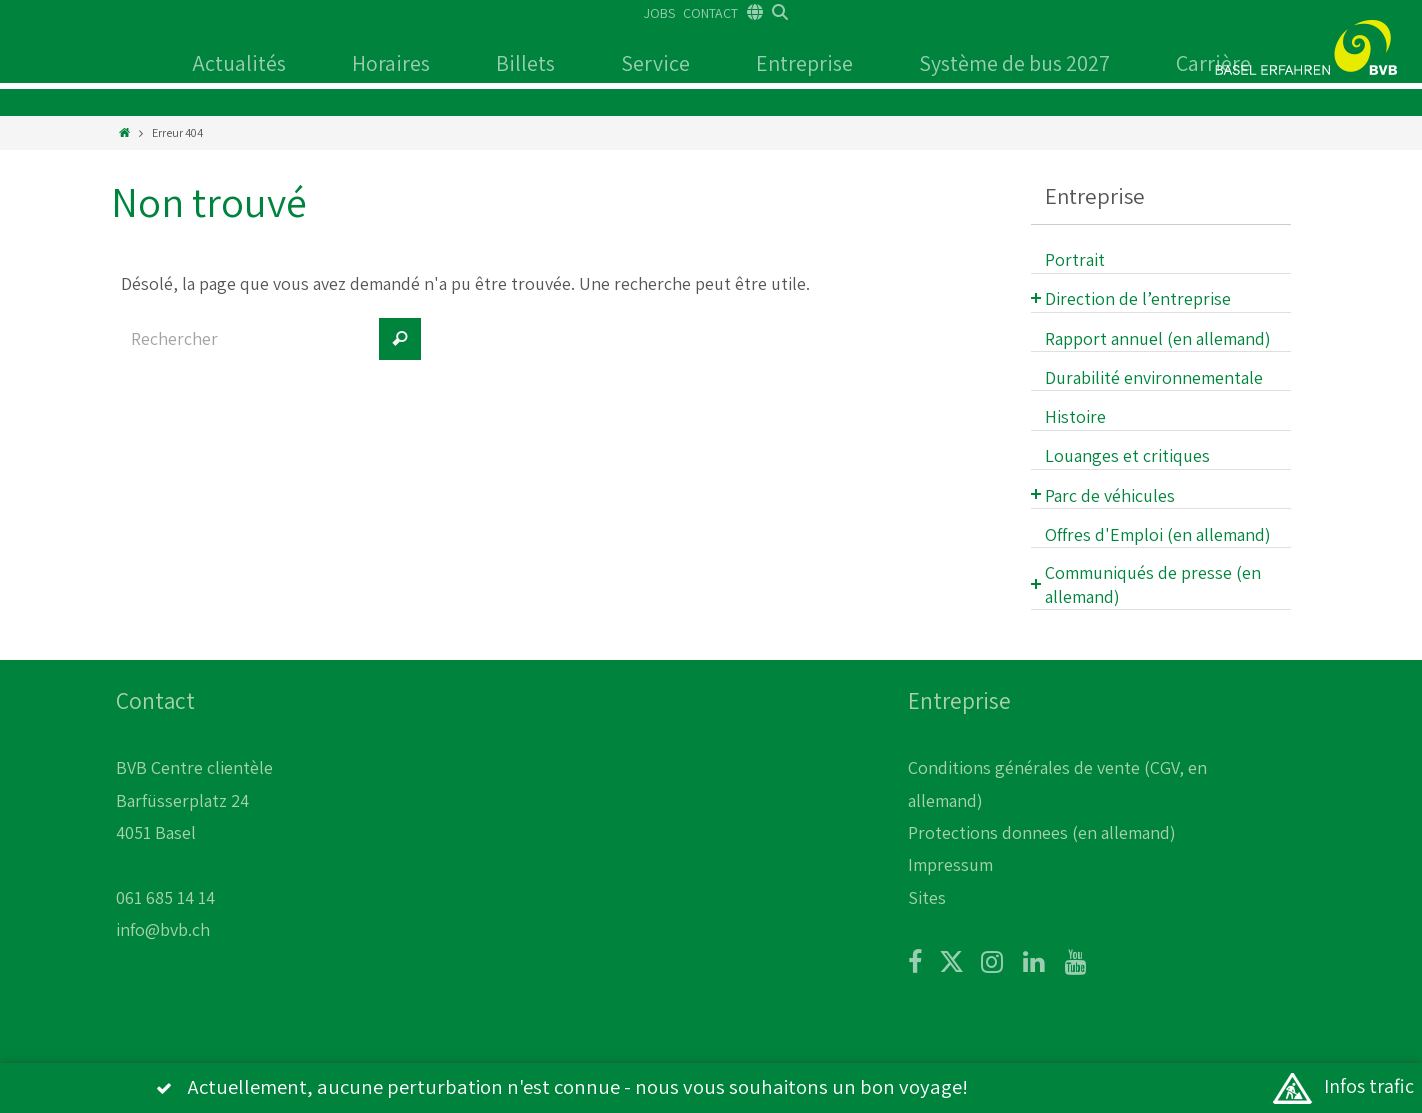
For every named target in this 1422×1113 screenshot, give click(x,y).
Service (655, 63)
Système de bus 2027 (1014, 63)
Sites (927, 897)
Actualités (239, 63)
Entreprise (804, 63)
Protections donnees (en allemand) (1042, 832)
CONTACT (710, 13)
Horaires (391, 63)
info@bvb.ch (163, 929)
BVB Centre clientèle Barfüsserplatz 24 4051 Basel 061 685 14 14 (194, 832)
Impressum (950, 864)
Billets (525, 63)
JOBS (659, 13)
